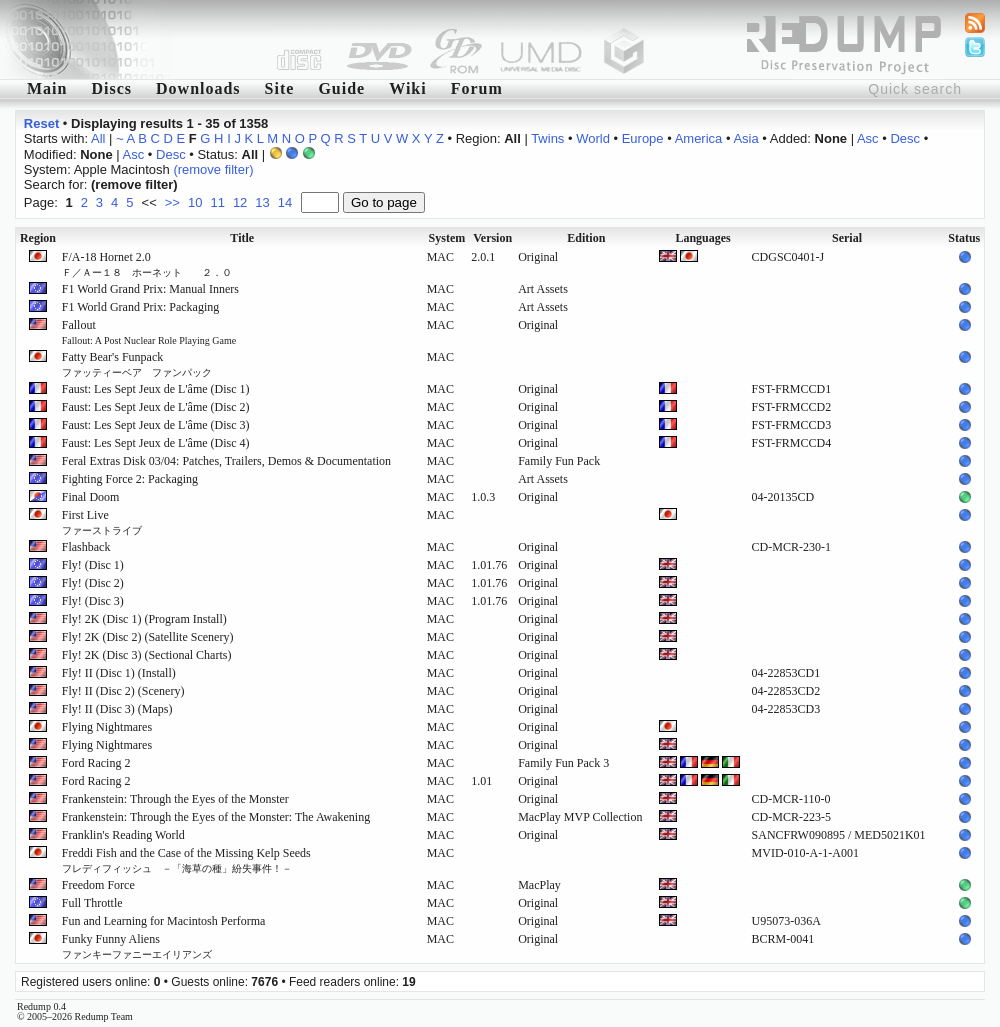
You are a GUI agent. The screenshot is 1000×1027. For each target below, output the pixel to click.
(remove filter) (213, 169)
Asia (745, 138)
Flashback (86, 547)
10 (195, 202)
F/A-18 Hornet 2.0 (147, 264)
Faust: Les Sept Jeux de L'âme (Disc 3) (156, 425)
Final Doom (91, 497)
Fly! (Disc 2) (93, 583)
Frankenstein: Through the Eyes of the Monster (175, 799)
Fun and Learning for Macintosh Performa (164, 921)
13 (262, 202)
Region (38, 238)
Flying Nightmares (107, 727)
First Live (102, 522)
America (699, 138)
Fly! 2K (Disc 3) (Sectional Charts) (147, 655)
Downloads (198, 88)
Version (492, 238)
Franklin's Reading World (123, 835)
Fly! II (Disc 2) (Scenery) (123, 691)
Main (47, 88)
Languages (702, 238)
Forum (477, 88)
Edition (586, 238)
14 (285, 202)
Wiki (408, 88)
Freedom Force (98, 885)
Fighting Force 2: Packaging (130, 479)
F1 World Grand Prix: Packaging (140, 307)
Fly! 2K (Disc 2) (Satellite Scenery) (148, 637)
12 (240, 202)
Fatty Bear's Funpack (137, 364)
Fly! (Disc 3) (93, 601)
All (98, 138)
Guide (341, 88)
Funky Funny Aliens (137, 946)
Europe (643, 138)
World (593, 138)
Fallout (149, 332)
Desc (905, 138)
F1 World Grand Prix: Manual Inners (150, 289)
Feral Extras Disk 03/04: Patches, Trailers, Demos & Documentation (226, 461)
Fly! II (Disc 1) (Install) (119, 673)
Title (242, 238)
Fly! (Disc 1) (93, 565)
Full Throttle (92, 903)
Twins (547, 138)
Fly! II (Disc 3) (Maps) (117, 709)
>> (172, 202)
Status (964, 238)
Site (280, 88)
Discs (111, 88)
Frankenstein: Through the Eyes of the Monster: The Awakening (216, 817)
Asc (868, 138)
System (447, 238)
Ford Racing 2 (96, 763)
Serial (847, 238)
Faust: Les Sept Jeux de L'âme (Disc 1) (156, 389)
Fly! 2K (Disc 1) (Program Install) (144, 619)
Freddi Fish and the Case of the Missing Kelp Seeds (186, 860)
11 (217, 202)
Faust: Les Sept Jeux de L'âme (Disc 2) (156, 407)
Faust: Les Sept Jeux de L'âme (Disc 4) (156, 443)
